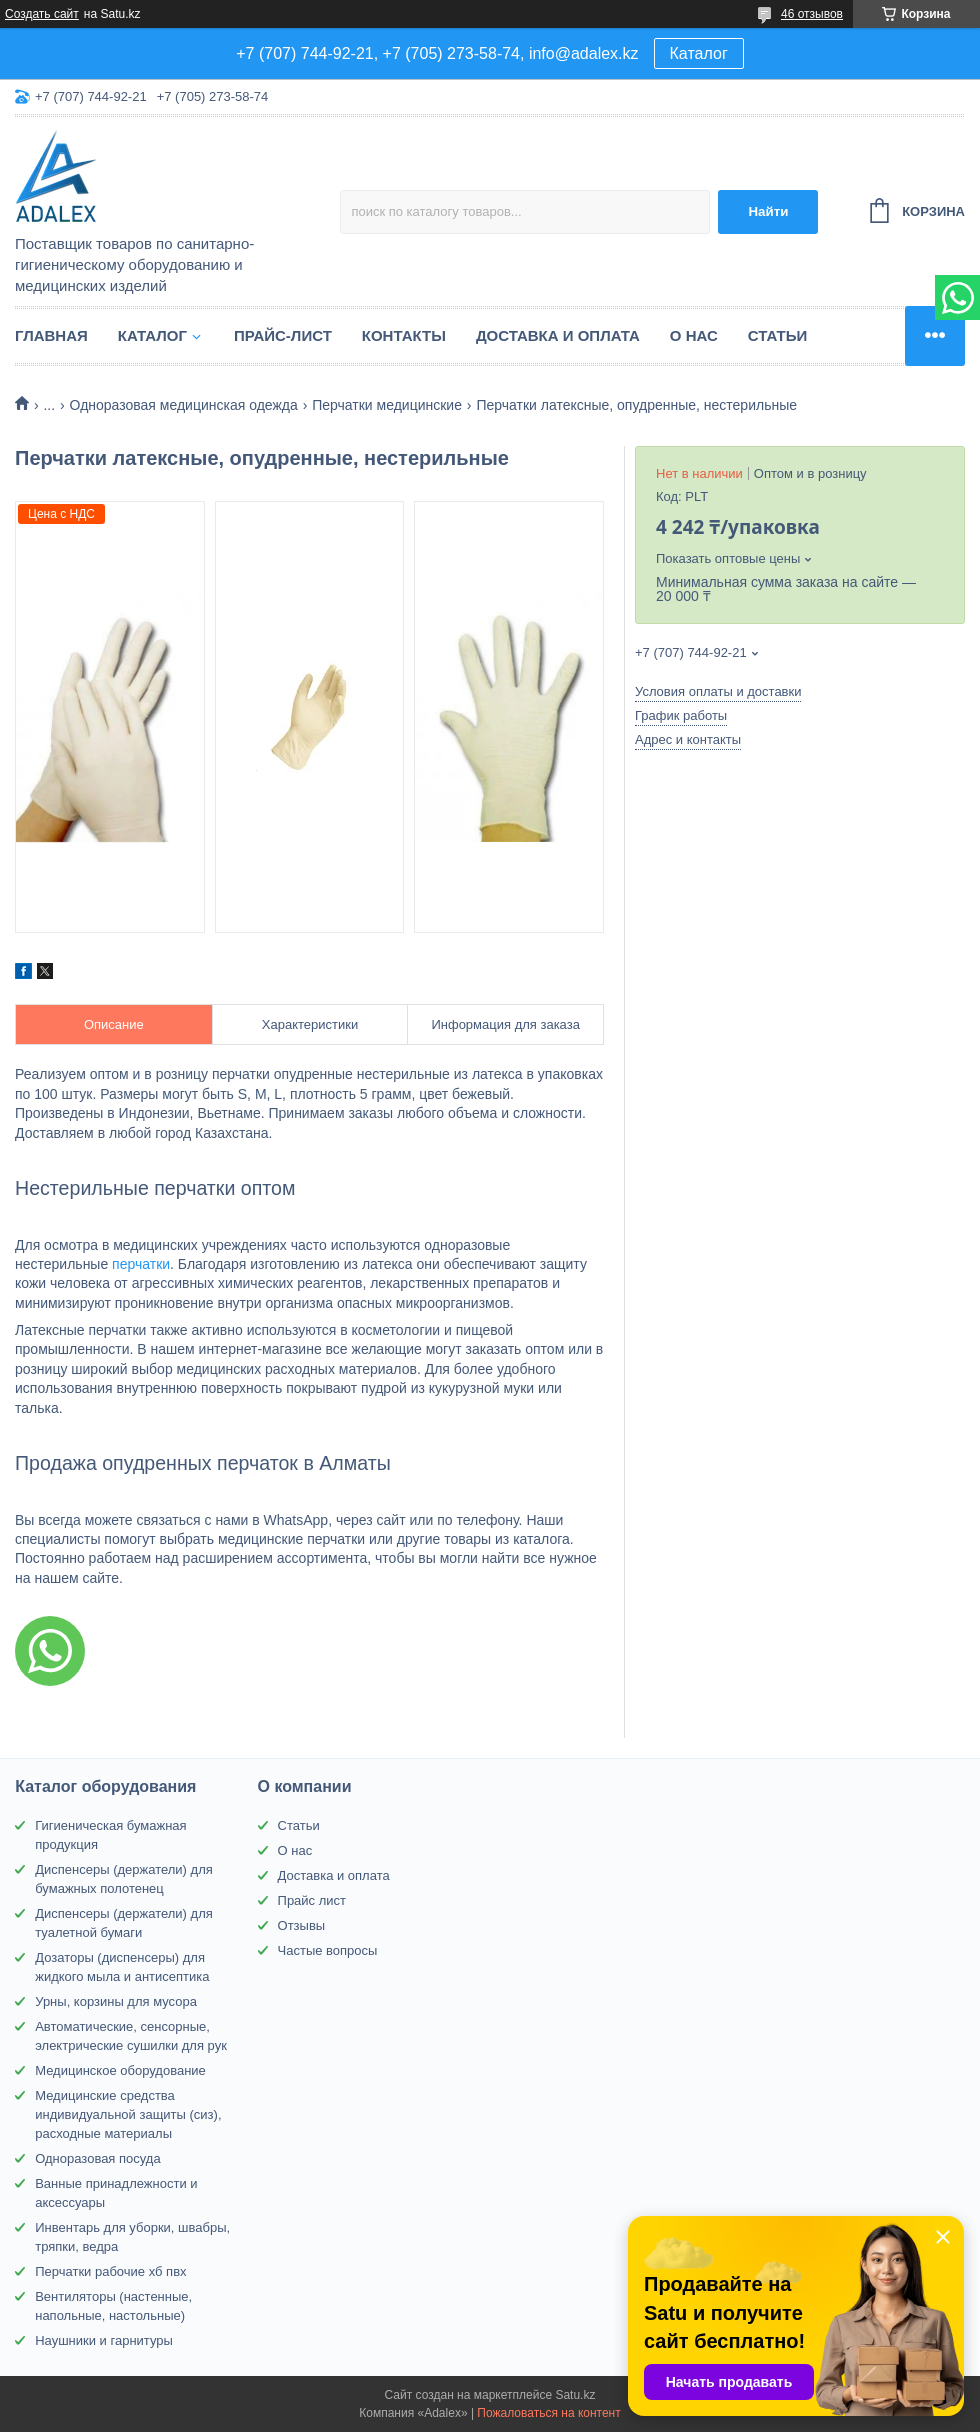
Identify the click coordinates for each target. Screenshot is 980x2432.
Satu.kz (575, 2395)
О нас (694, 335)
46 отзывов (812, 14)
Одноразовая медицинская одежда (184, 405)
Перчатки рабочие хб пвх (110, 2271)
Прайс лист (312, 1900)
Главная (51, 335)
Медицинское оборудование (120, 2070)
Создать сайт (42, 14)
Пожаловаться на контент (548, 2413)
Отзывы (302, 1925)
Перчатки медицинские (387, 405)
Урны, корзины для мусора (116, 2001)
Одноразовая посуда (97, 2158)
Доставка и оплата (558, 335)
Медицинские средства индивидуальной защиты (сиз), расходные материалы (128, 2114)
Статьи (778, 335)
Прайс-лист (283, 335)
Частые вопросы (328, 1950)
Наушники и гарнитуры (104, 2340)
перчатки (141, 1264)
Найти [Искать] (768, 211)
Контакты (404, 335)
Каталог (699, 53)
